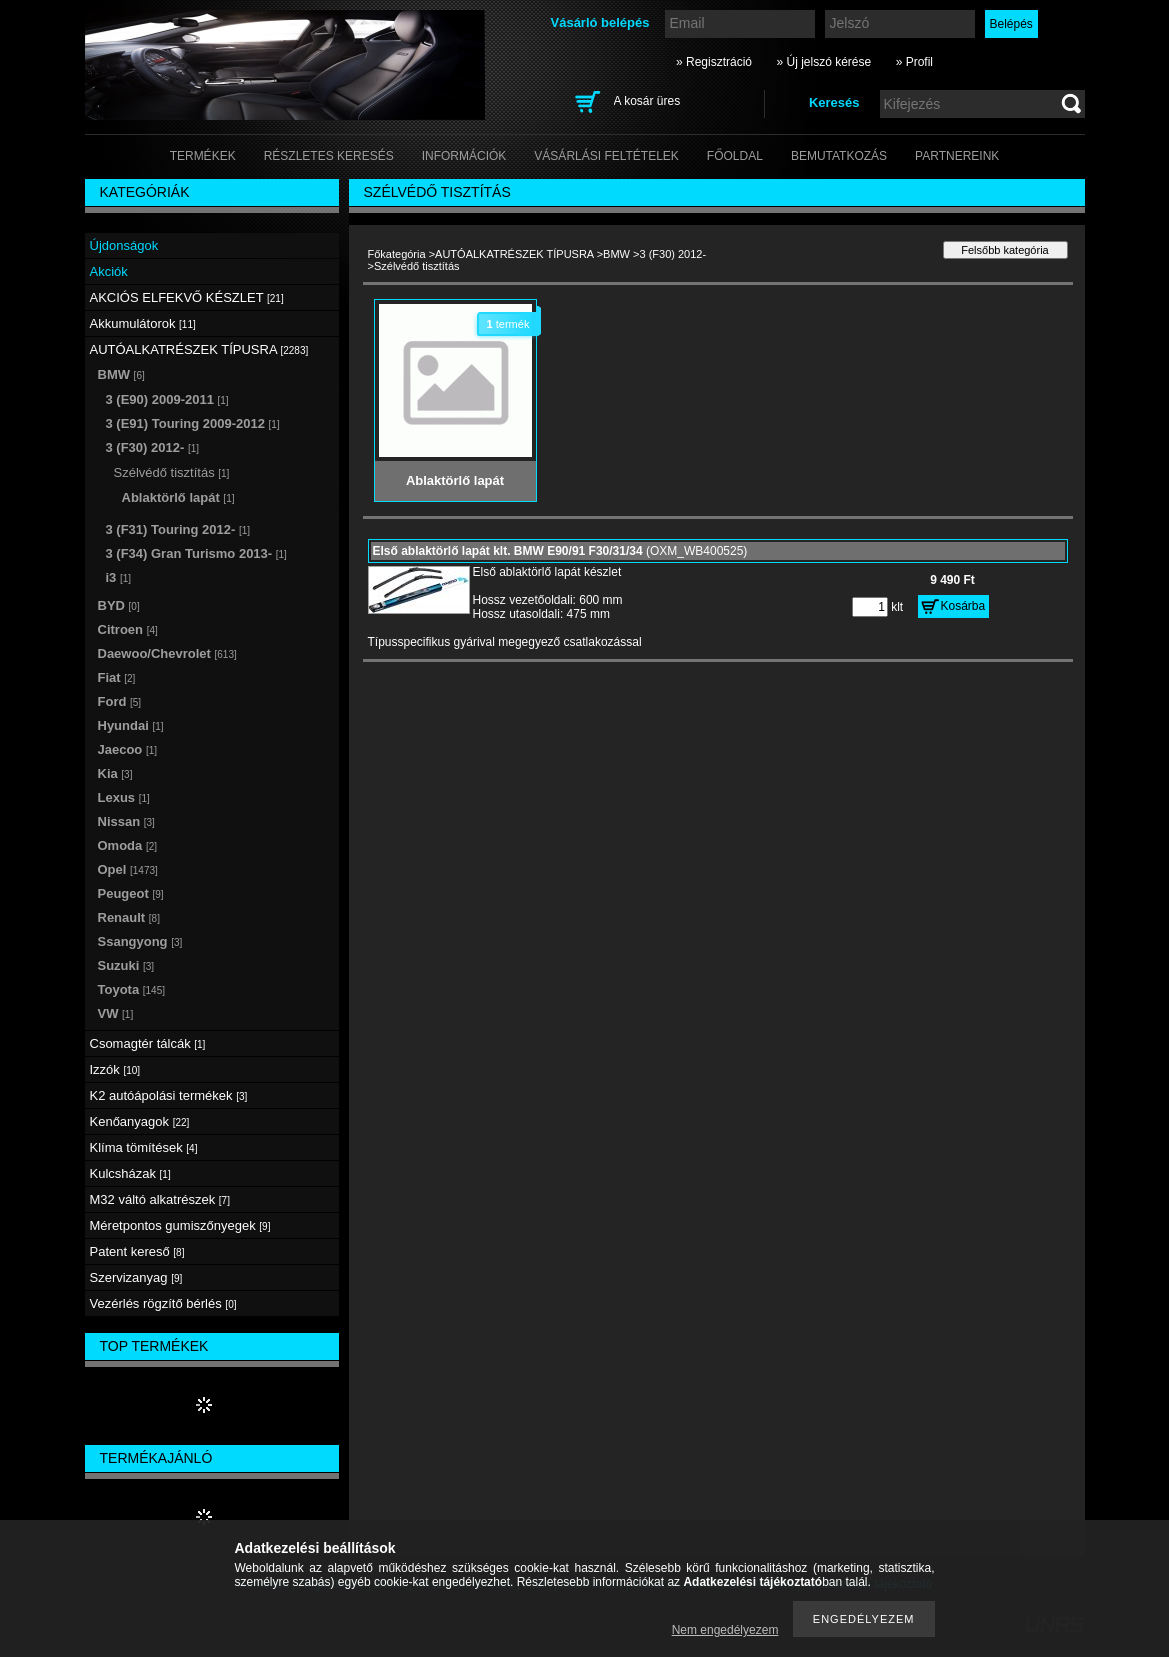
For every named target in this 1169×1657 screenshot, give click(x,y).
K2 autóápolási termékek (169, 1095)
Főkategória (397, 254)
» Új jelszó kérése (823, 62)
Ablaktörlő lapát (178, 497)
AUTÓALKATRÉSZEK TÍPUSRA (514, 254)
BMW (616, 254)
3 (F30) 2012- (672, 254)
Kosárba (963, 606)
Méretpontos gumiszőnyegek (180, 1225)
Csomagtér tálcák (148, 1043)
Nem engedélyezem (725, 1630)
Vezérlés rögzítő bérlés (163, 1303)
